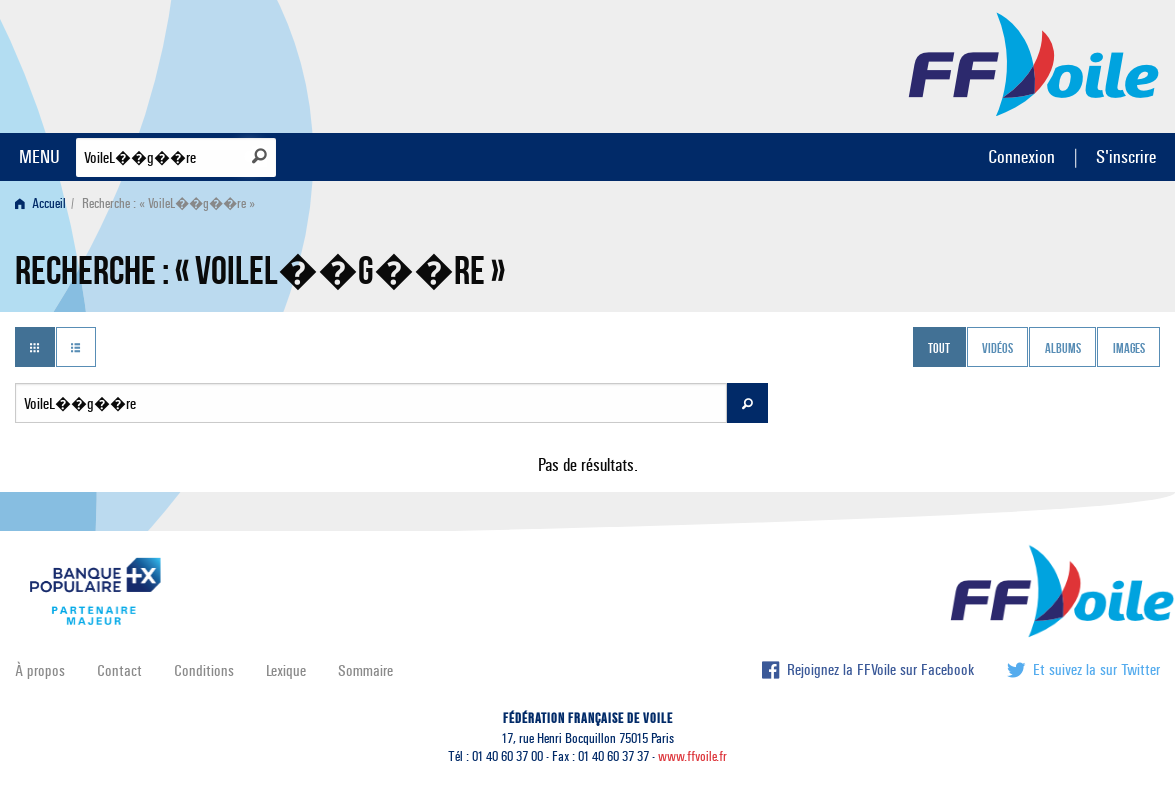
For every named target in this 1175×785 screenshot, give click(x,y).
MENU (39, 156)
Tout (939, 349)
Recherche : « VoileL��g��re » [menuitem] (168, 203)
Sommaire (365, 670)
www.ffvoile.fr (692, 756)
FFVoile (1034, 63)
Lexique (286, 670)
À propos (40, 670)
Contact (119, 670)
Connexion (1021, 156)
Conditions (204, 670)
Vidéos (997, 349)
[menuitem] (44, 203)
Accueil (40, 203)
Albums (1063, 349)
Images (1129, 349)
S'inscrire (1126, 156)
